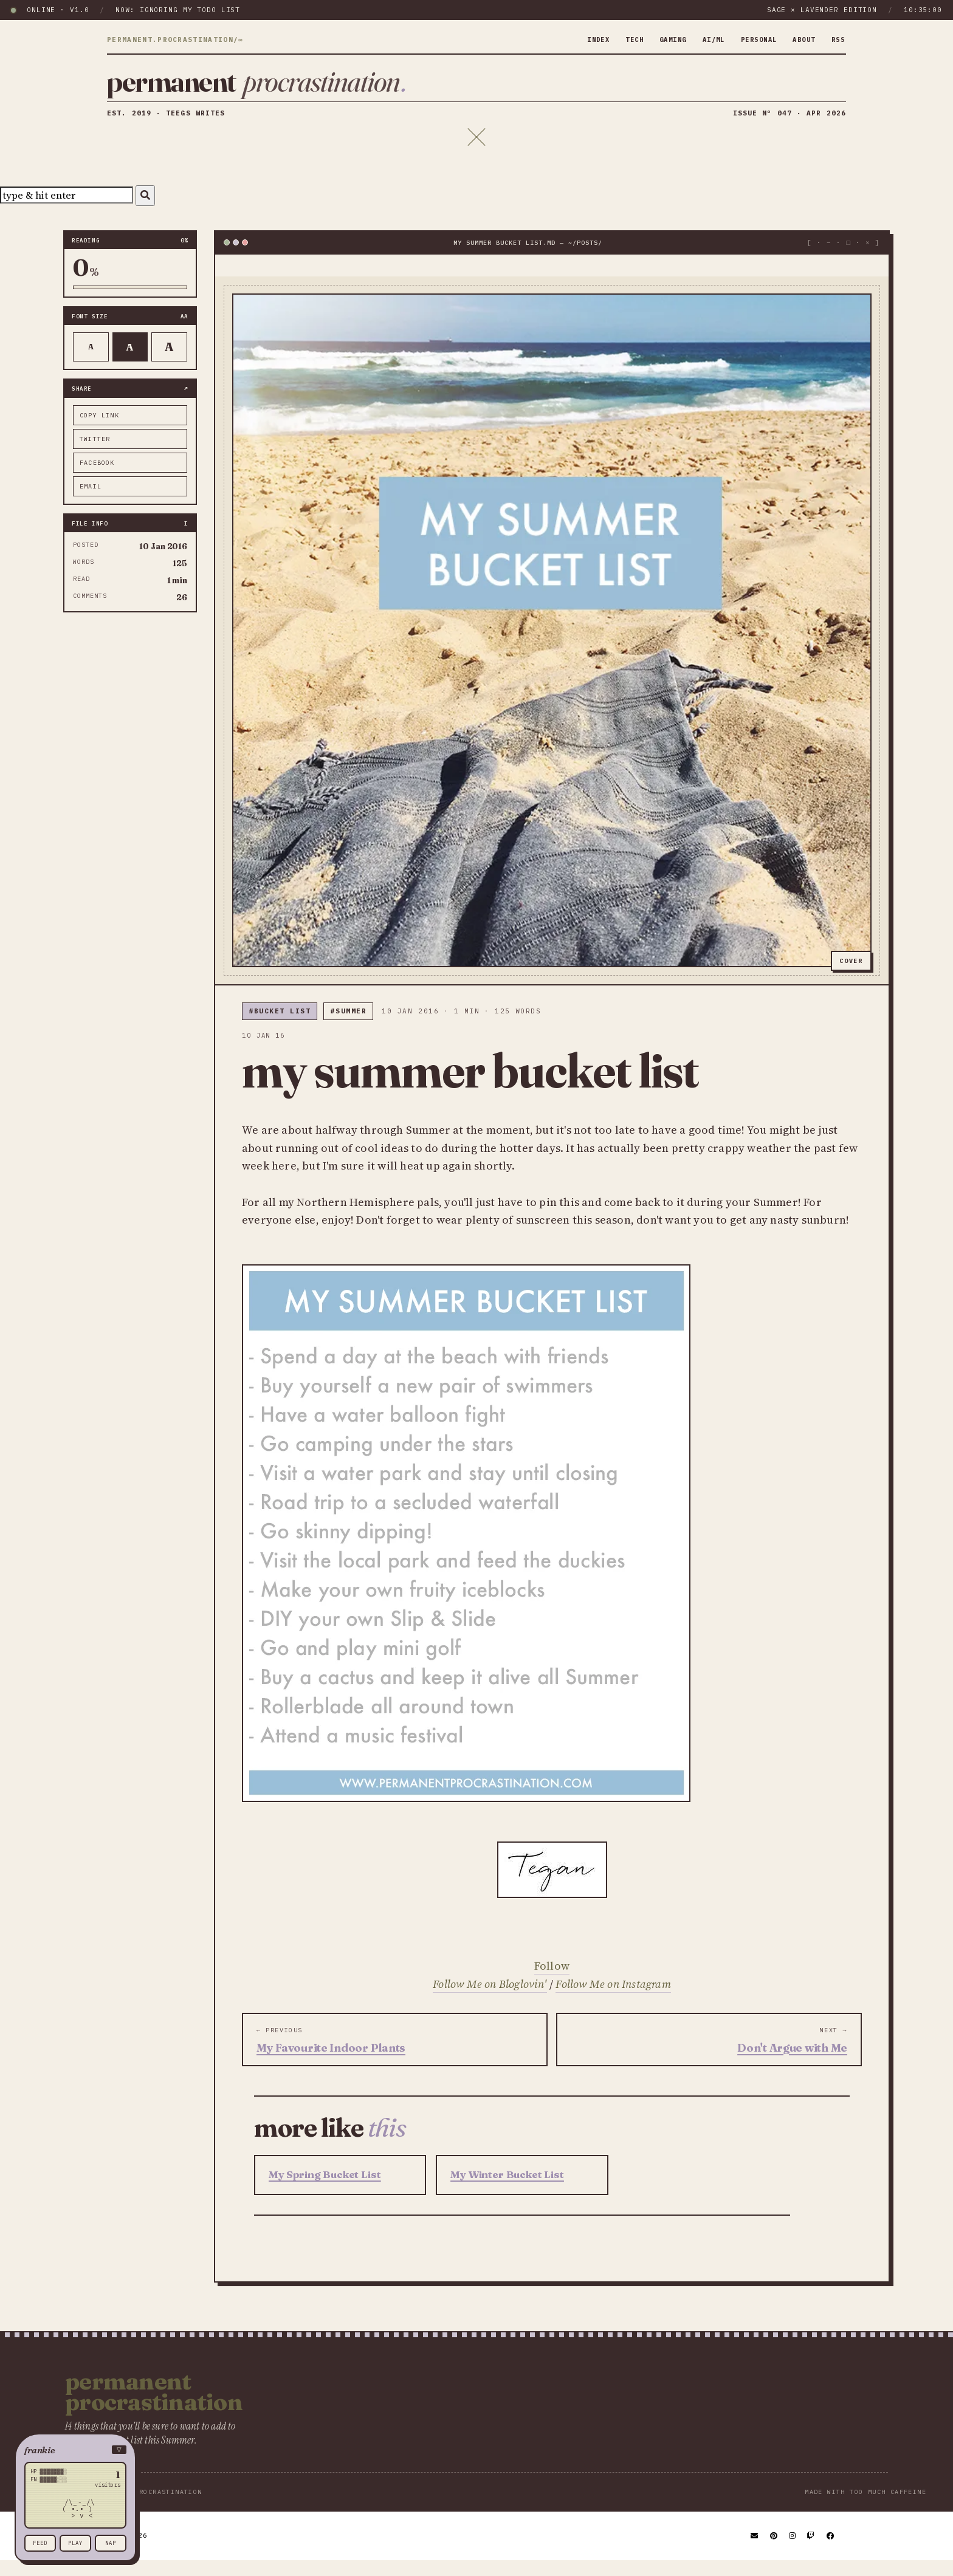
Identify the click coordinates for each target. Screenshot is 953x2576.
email (90, 501)
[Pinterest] (774, 2551)
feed (40, 2543)
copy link (99, 430)
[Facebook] (831, 2551)
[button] (75, 2450)
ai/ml (702, 39)
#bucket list (280, 1026)
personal (750, 39)
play (75, 2543)
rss (837, 39)
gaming (656, 39)
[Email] (755, 2551)
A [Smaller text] (91, 361)
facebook (97, 477)
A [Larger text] (169, 361)
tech (615, 39)
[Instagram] (793, 2551)
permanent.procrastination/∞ (175, 40)
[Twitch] (811, 2551)
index (576, 39)
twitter (95, 453)
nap (110, 2543)
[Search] (145, 210)
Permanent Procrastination (154, 2407)
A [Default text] (130, 361)
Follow (551, 1981)
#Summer (348, 1026)
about (801, 39)
